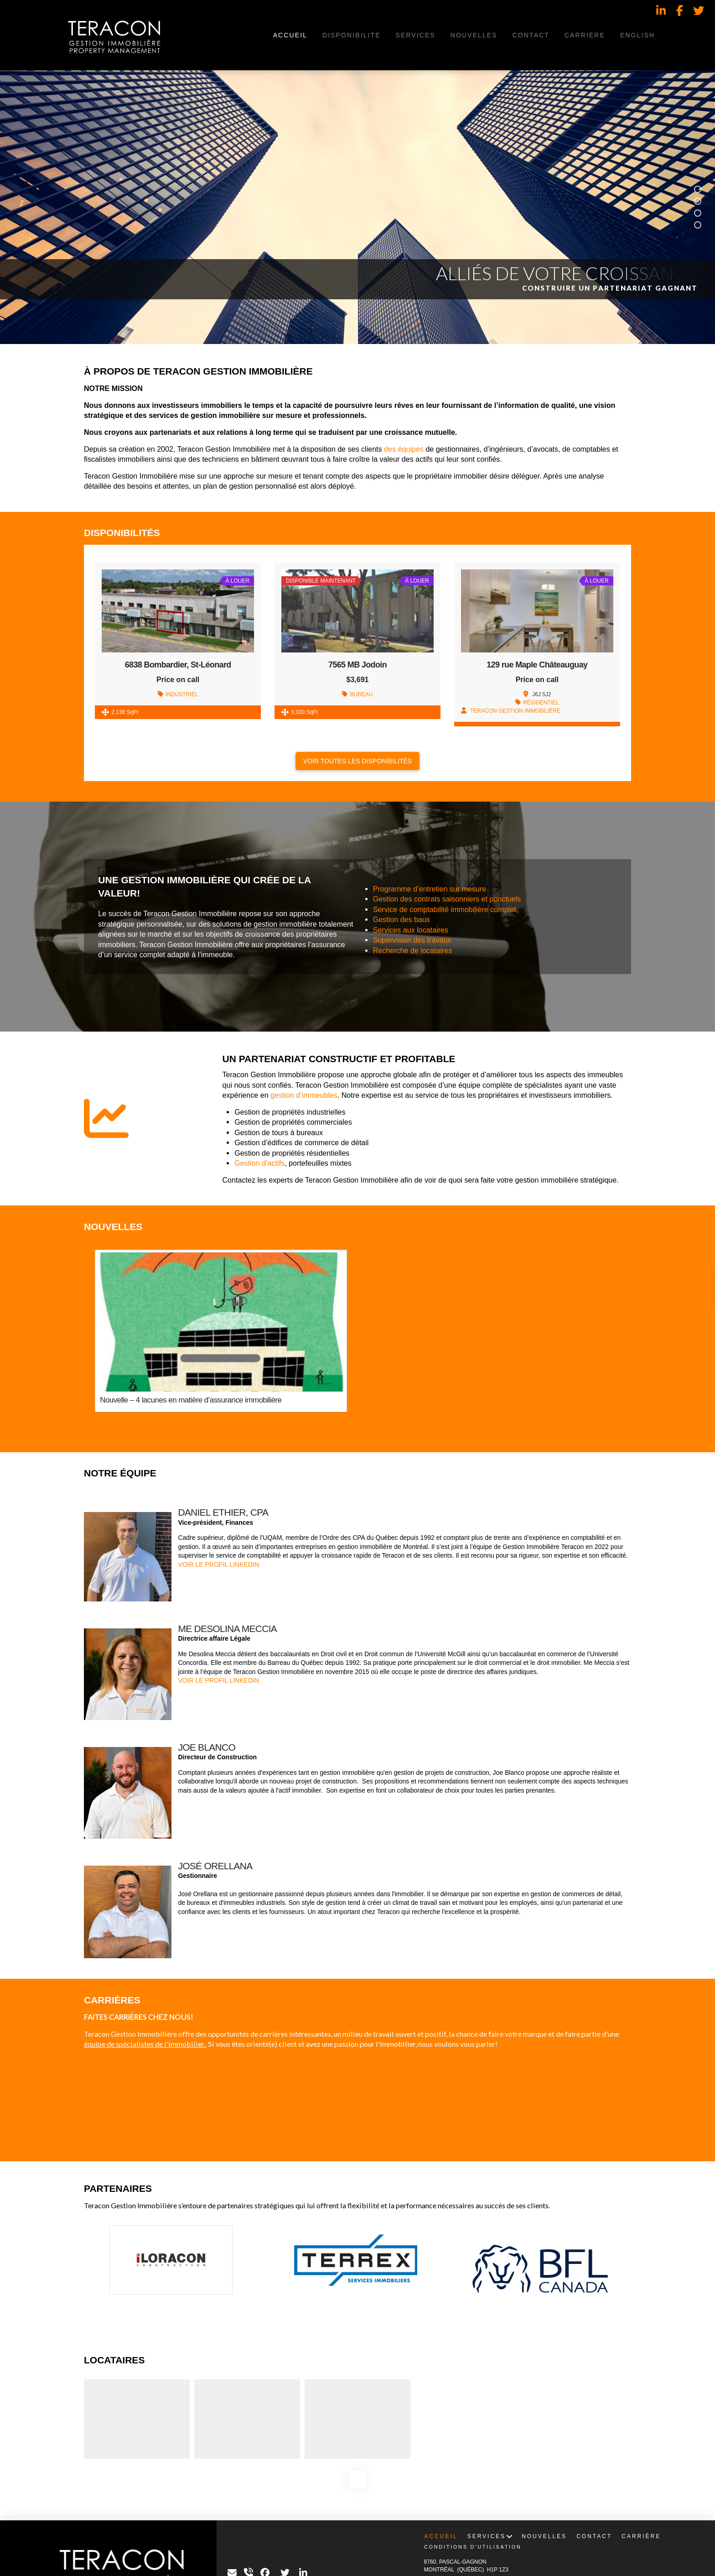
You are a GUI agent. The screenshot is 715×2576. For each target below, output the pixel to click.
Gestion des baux (401, 919)
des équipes (404, 449)
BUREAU (361, 694)
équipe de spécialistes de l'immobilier (144, 2043)
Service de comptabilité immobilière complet (444, 909)
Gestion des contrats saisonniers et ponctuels (447, 899)
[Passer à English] (637, 35)
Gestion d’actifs (259, 1163)
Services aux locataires (410, 930)
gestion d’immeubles (303, 1095)
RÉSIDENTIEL (541, 702)
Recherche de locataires (412, 950)
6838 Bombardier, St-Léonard (178, 664)
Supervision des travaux (412, 940)
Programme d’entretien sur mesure (430, 889)
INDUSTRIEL (182, 694)
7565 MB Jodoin (357, 664)
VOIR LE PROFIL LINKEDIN (218, 1564)
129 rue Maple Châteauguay (537, 664)
